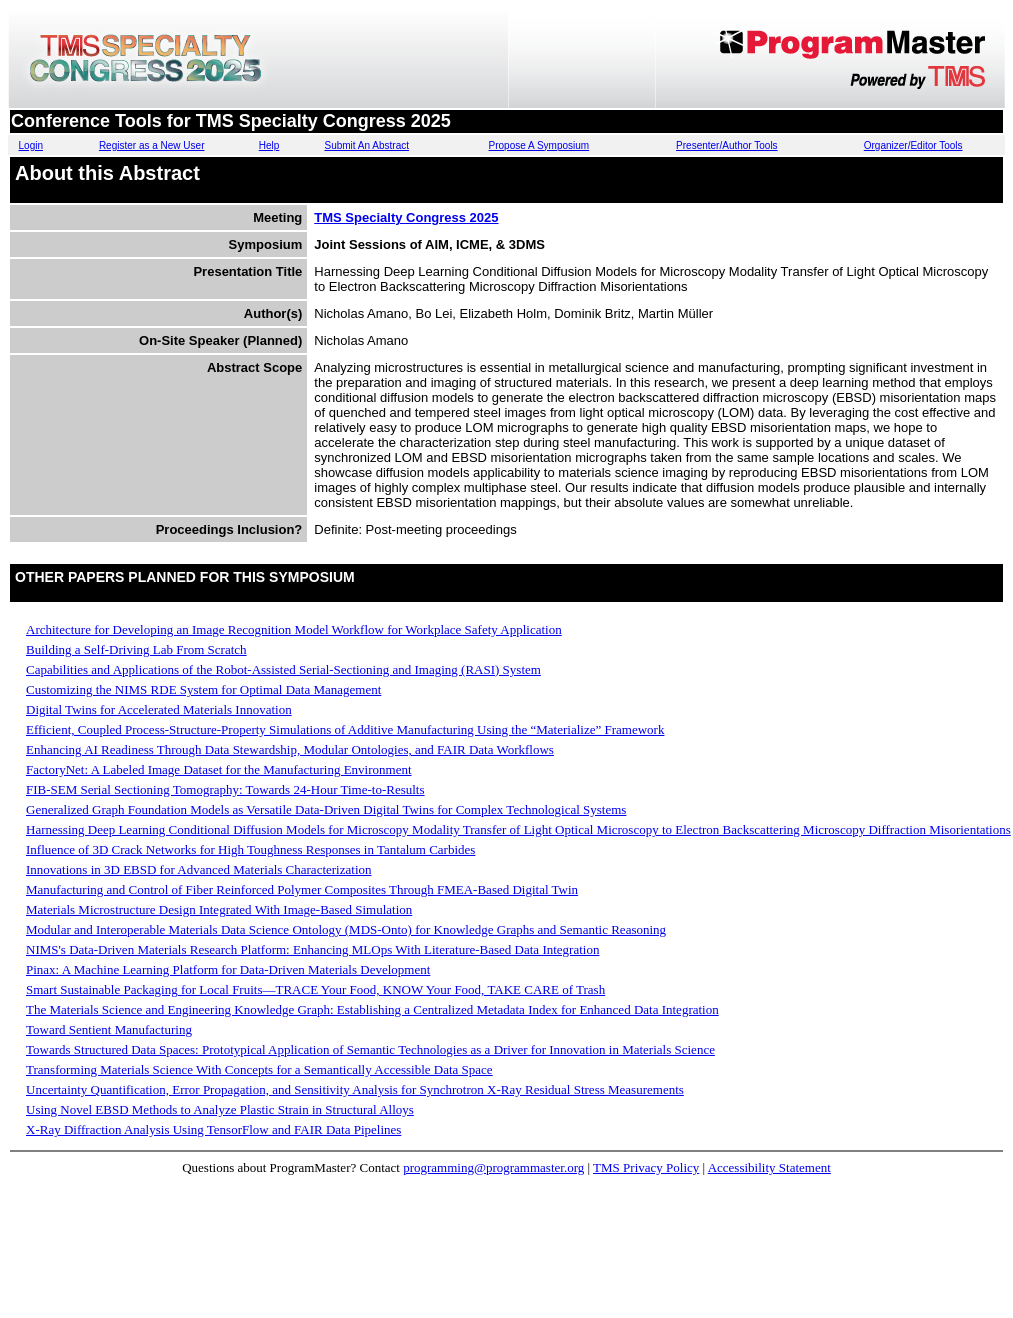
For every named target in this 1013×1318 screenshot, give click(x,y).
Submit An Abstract (366, 145)
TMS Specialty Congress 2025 (406, 217)
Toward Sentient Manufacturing (109, 1029)
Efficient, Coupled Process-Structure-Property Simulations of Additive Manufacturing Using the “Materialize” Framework (345, 729)
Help (269, 145)
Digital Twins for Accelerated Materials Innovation (159, 709)
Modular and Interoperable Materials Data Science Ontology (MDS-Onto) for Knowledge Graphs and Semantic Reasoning (346, 929)
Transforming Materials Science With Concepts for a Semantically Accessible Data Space (259, 1069)
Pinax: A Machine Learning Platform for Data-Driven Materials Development (228, 969)
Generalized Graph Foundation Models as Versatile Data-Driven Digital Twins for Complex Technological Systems (326, 809)
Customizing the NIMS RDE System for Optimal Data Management (203, 689)
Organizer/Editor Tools (913, 145)
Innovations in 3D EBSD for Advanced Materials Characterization (199, 869)
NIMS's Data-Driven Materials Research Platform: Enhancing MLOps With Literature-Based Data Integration (312, 949)
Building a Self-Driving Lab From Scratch (136, 649)
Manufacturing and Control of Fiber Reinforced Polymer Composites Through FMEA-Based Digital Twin (302, 889)
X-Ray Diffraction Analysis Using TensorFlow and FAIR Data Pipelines (213, 1129)
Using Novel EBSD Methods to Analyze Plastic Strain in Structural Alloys (220, 1109)
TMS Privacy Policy (646, 1167)
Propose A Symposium (539, 145)
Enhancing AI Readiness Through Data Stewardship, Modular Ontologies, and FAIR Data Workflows (290, 749)
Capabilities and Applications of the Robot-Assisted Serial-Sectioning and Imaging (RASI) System (283, 669)
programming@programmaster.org (493, 1167)
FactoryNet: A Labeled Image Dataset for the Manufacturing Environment (219, 769)
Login (31, 145)
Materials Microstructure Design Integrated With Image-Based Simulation (219, 909)
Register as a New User (152, 145)
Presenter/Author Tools (727, 145)
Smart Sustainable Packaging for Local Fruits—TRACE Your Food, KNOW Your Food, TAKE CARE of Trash (315, 989)
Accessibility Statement (769, 1167)
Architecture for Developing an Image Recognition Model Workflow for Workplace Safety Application (294, 629)
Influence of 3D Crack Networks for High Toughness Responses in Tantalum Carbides (250, 849)
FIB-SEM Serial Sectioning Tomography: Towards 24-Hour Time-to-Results (225, 789)
